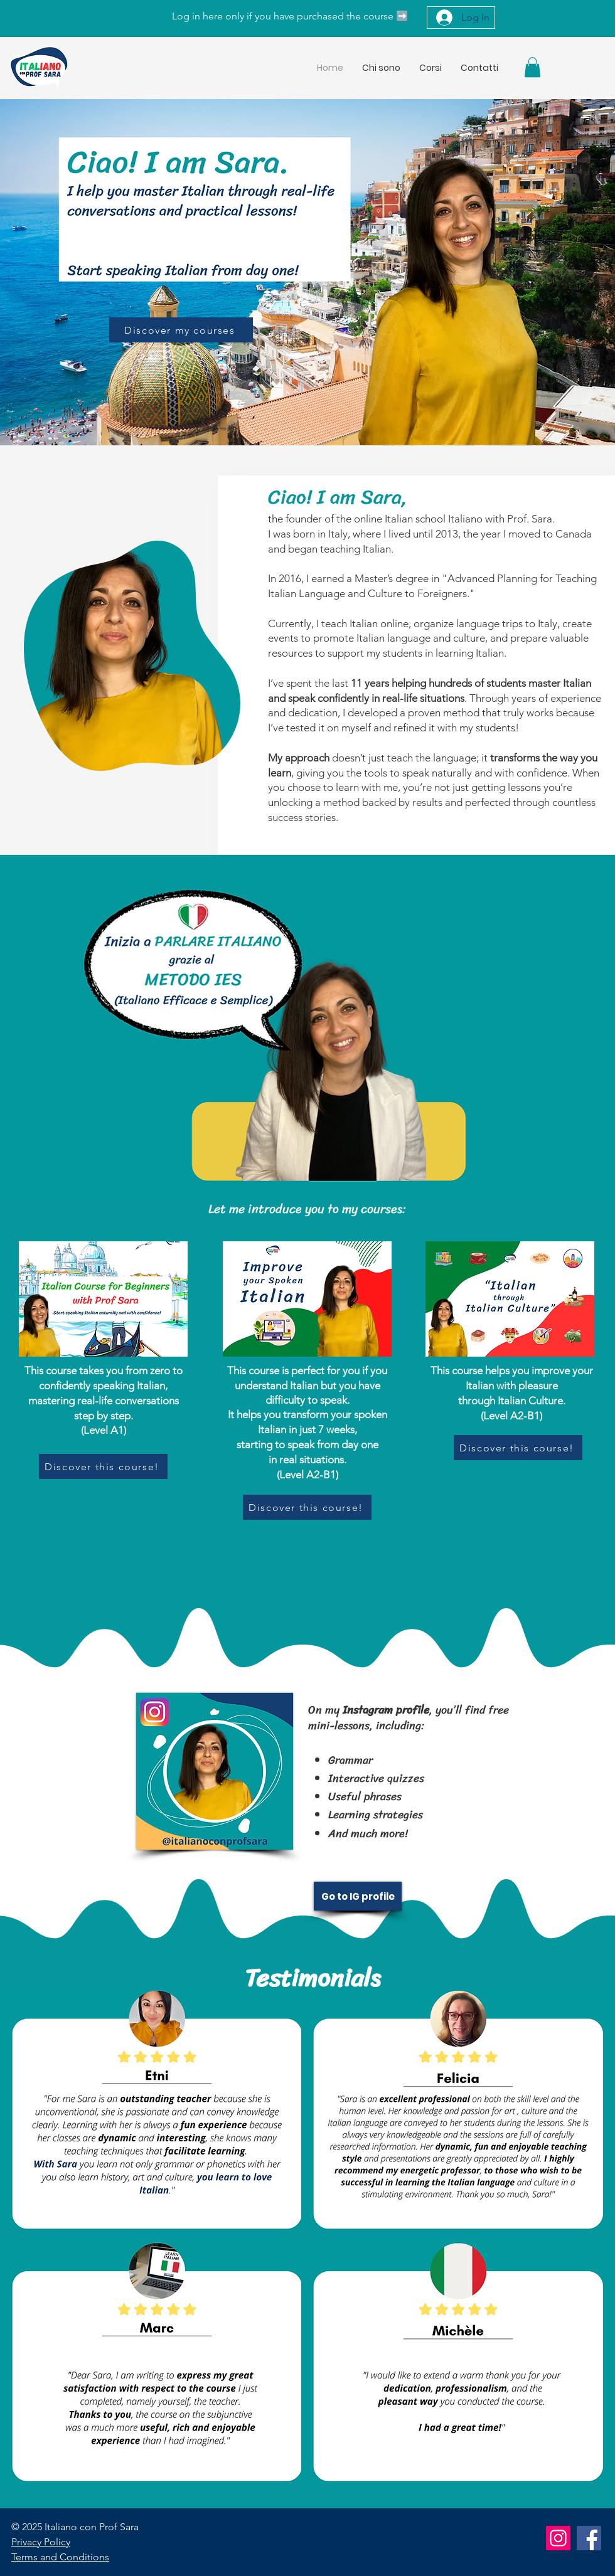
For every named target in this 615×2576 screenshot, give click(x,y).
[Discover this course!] (103, 1466)
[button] (532, 67)
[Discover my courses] (181, 329)
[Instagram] (558, 2538)
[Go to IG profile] (358, 1896)
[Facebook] (589, 2538)
